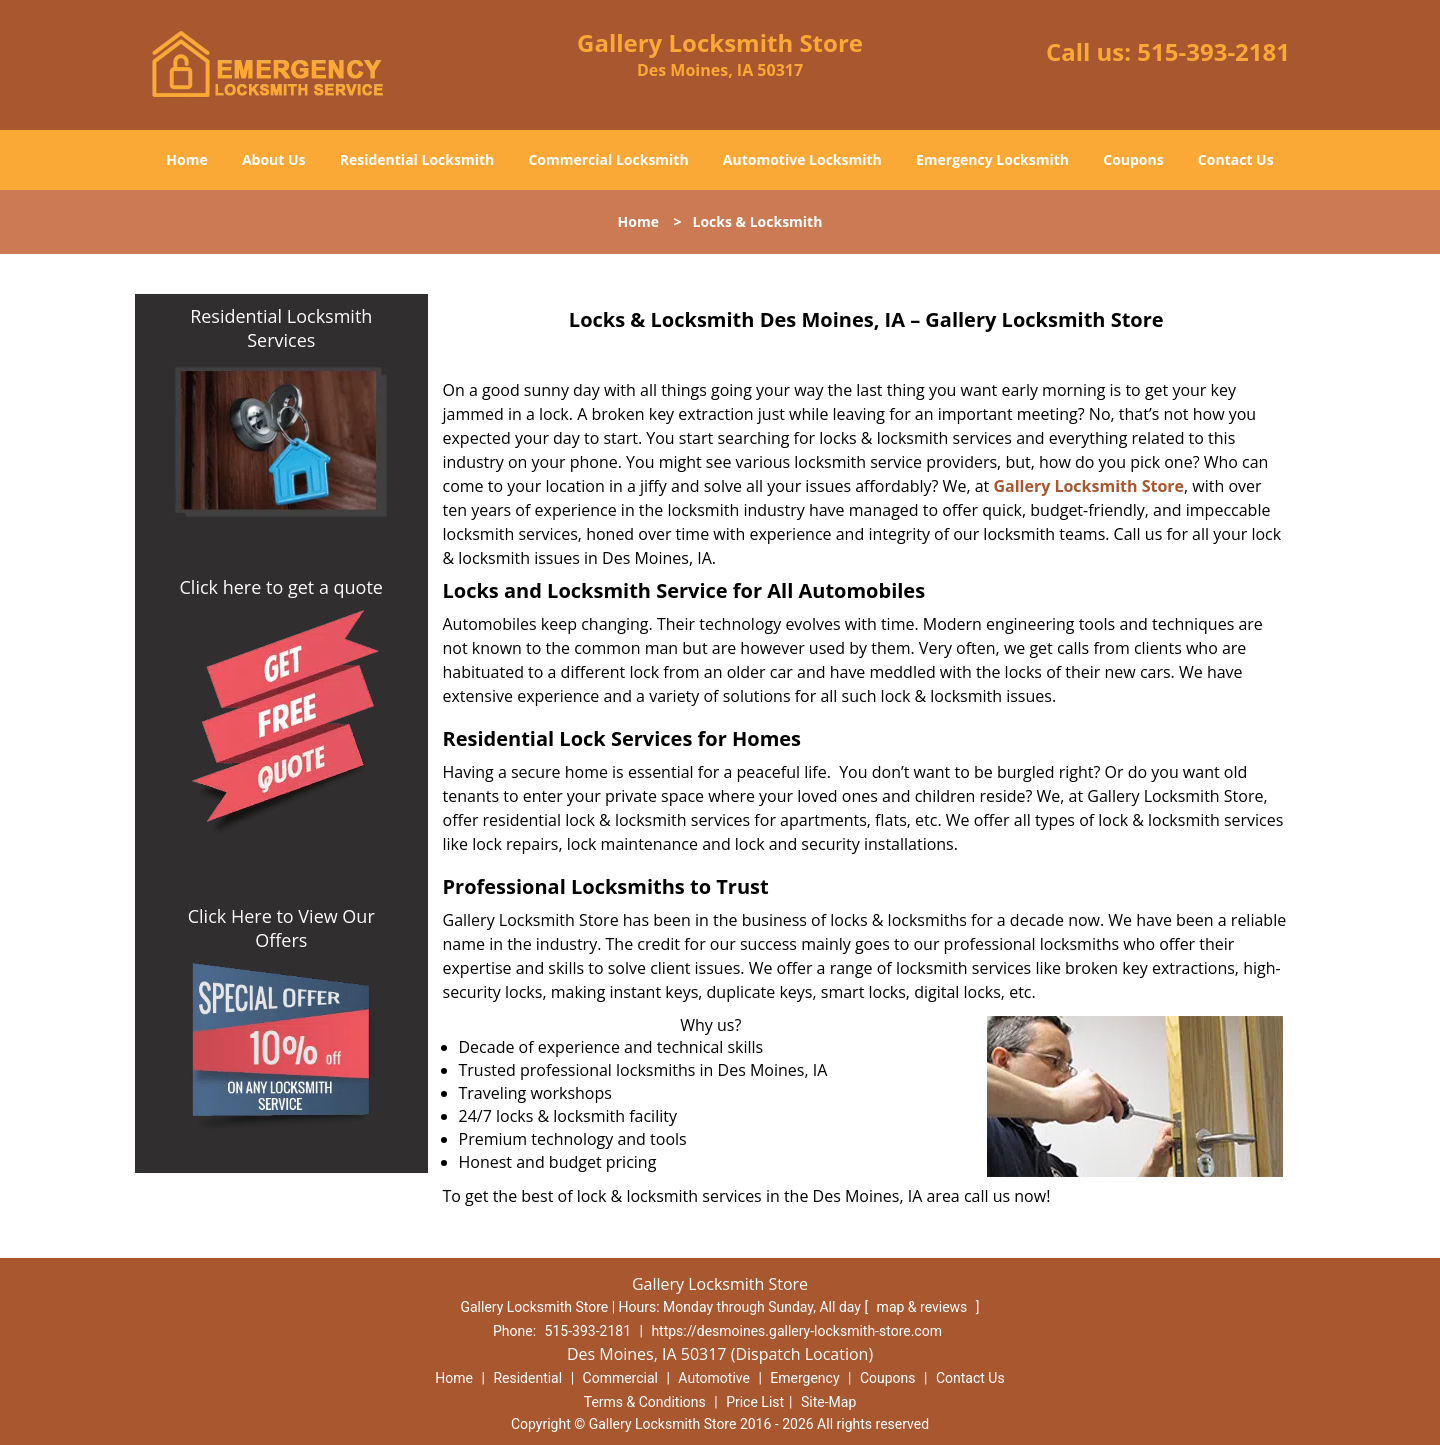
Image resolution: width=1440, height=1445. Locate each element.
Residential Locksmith (417, 159)
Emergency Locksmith (992, 159)
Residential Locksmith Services (281, 328)
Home (186, 159)
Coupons (1133, 159)
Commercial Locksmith (608, 159)
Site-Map (828, 1402)
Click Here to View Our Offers (281, 928)
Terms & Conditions (645, 1402)
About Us (274, 159)
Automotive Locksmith (802, 159)
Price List (755, 1402)
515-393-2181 (1213, 51)
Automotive (714, 1378)
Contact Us (1236, 159)
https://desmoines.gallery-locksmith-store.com (796, 1331)
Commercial (620, 1378)
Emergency (804, 1378)
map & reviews (924, 1307)
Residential (527, 1378)
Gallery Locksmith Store (1088, 486)
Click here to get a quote (281, 587)
